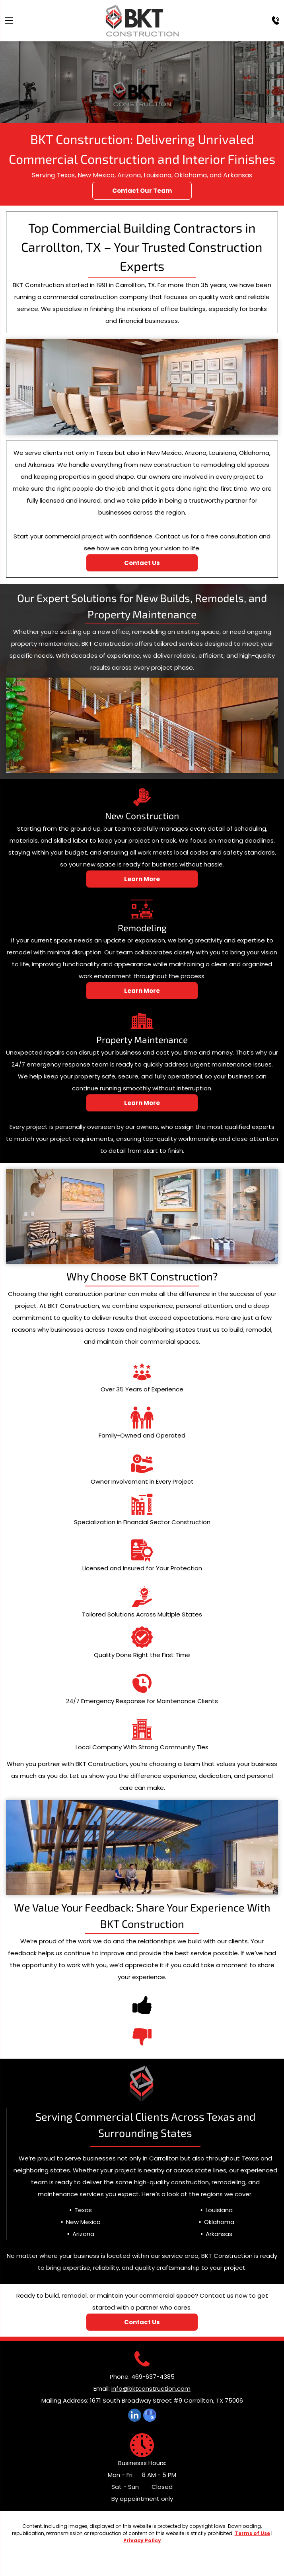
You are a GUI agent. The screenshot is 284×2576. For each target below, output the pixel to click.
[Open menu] (9, 20)
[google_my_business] (149, 2416)
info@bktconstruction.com (151, 2388)
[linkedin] (134, 2416)
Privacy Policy (142, 2540)
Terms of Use (252, 2533)
